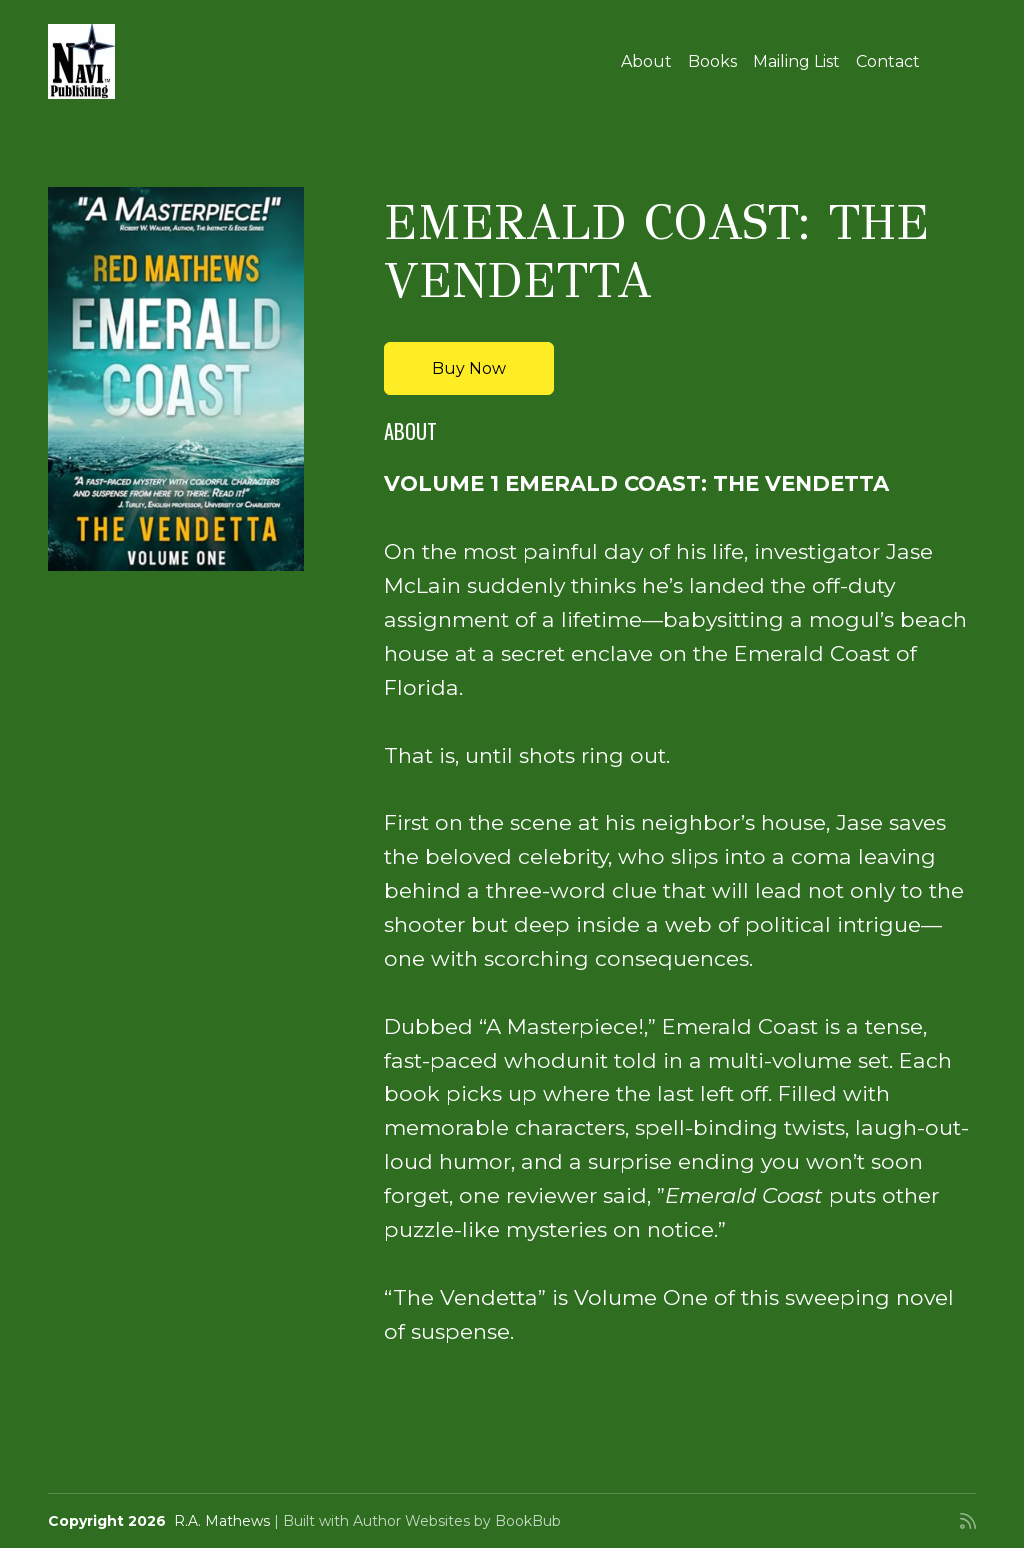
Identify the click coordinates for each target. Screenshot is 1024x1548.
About (646, 61)
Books (712, 61)
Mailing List (796, 61)
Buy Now (469, 368)
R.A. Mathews (222, 1521)
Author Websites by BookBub (457, 1521)
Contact (888, 61)
